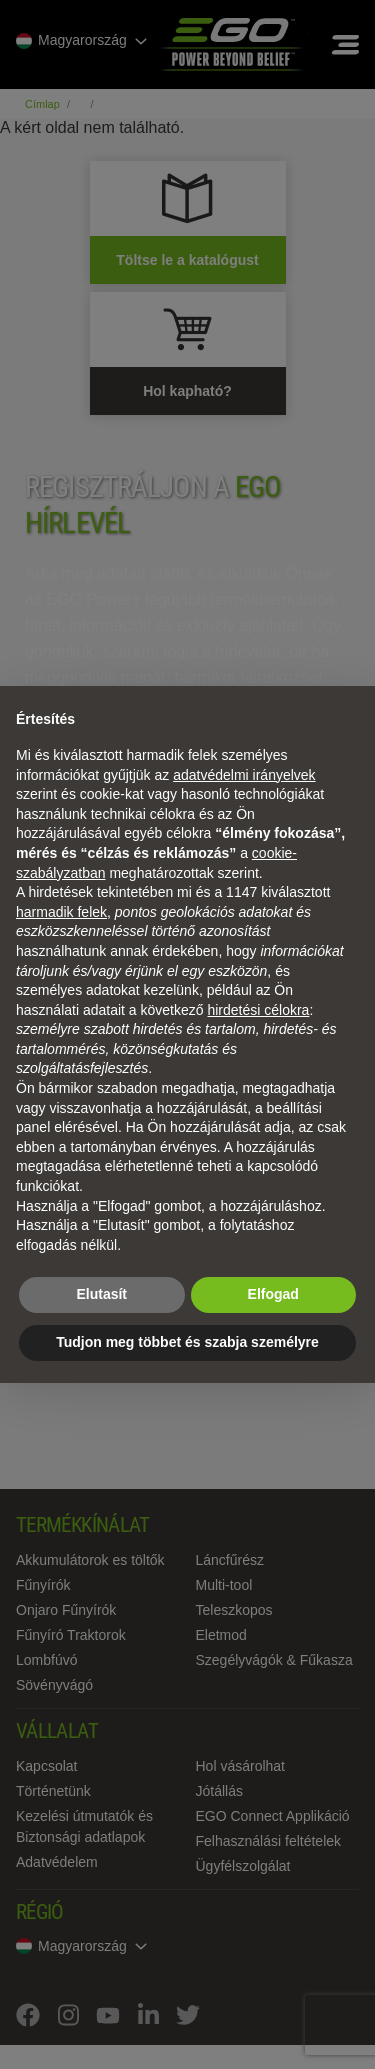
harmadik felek (61, 912)
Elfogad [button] (273, 1294)
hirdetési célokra (258, 1010)
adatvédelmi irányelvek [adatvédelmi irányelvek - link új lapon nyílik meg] (244, 775)
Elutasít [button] (101, 1294)
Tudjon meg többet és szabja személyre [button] (187, 1342)
